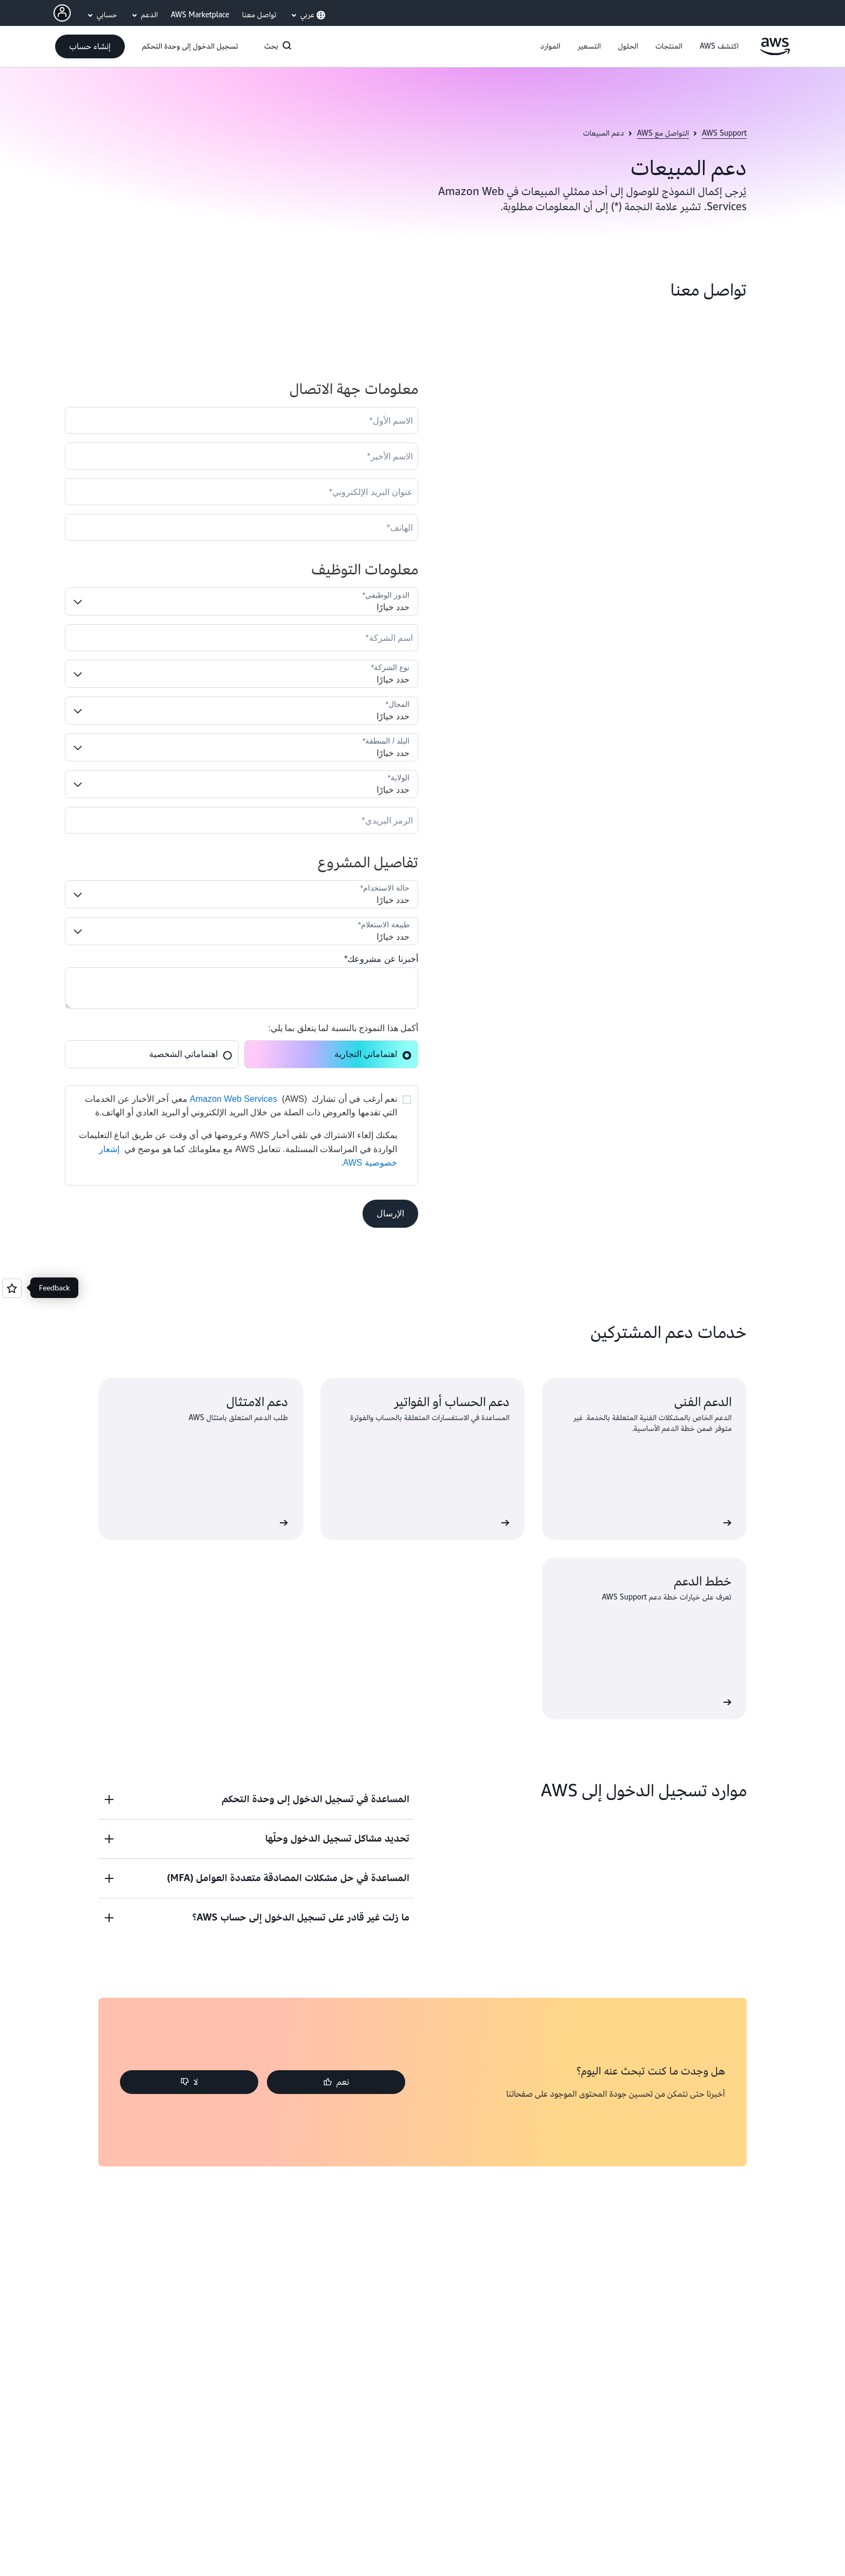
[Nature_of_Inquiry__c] (241, 931)
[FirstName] (241, 420)
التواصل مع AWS (663, 133)
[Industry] (241, 710)
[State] (241, 784)
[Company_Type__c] (241, 673)
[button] (719, 46)
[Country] (241, 747)
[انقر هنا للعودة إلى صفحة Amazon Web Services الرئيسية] (775, 52)
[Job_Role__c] (241, 601)
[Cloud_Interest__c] (241, 988)
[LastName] (241, 456)
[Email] (241, 491)
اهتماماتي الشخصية (190, 1054)
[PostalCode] (241, 820)
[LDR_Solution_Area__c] (241, 894)
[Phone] (241, 527)
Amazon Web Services (233, 1098)
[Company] (241, 637)
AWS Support (724, 133)
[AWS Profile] (62, 13)
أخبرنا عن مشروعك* (381, 959)
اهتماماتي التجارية (373, 1054)
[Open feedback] (12, 1288)
